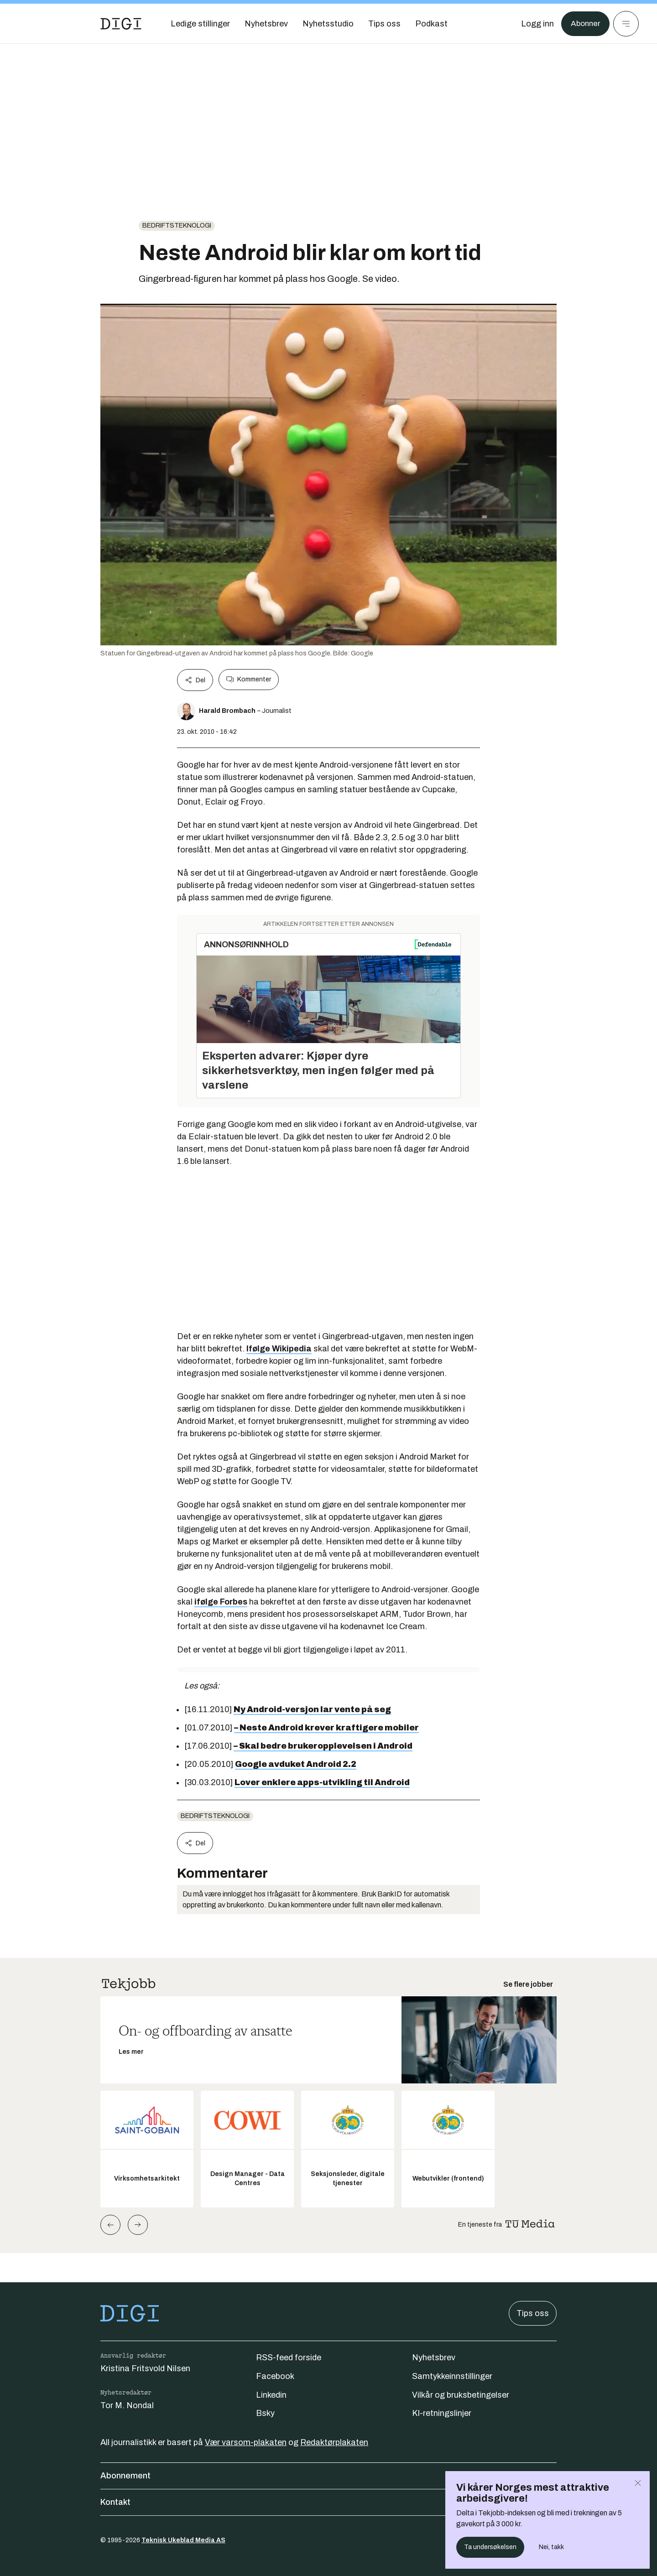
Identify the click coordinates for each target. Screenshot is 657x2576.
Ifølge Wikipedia (279, 1348)
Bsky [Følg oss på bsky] (265, 2413)
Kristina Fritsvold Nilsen (145, 2368)
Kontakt (328, 2502)
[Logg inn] (535, 23)
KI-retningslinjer (441, 2413)
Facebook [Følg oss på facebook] (275, 2376)
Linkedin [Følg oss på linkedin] (271, 2394)
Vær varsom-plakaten (246, 2442)
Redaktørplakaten (334, 2442)
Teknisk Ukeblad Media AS (183, 2540)
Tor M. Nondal (127, 2405)
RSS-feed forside (288, 2357)
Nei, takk (551, 2547)
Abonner (584, 23)
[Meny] (626, 23)
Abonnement (328, 2475)
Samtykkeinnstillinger (452, 2376)
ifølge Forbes (220, 1601)
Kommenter (248, 679)
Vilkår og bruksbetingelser (460, 2394)
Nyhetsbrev (433, 2357)
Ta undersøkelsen (490, 2547)
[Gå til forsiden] (120, 23)
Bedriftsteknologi (176, 225)
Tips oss (532, 2313)
